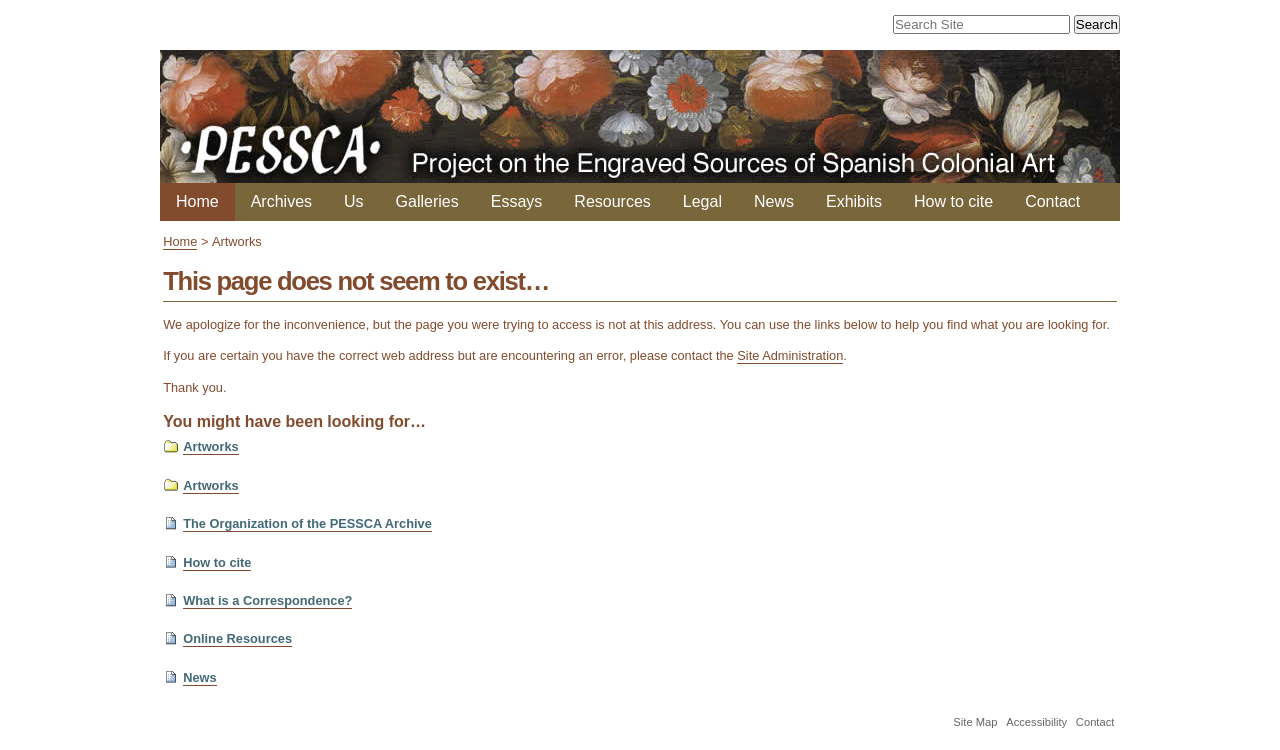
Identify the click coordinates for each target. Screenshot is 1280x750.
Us (354, 201)
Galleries (427, 201)
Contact (1052, 201)
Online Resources (237, 638)
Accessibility (1036, 722)
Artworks (210, 446)
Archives (281, 201)
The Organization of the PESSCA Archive (307, 523)
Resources (612, 201)
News (774, 201)
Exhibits (854, 201)
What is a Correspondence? (267, 600)
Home (197, 201)
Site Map (975, 722)
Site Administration (790, 355)
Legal (702, 201)
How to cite (953, 201)
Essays (517, 201)
